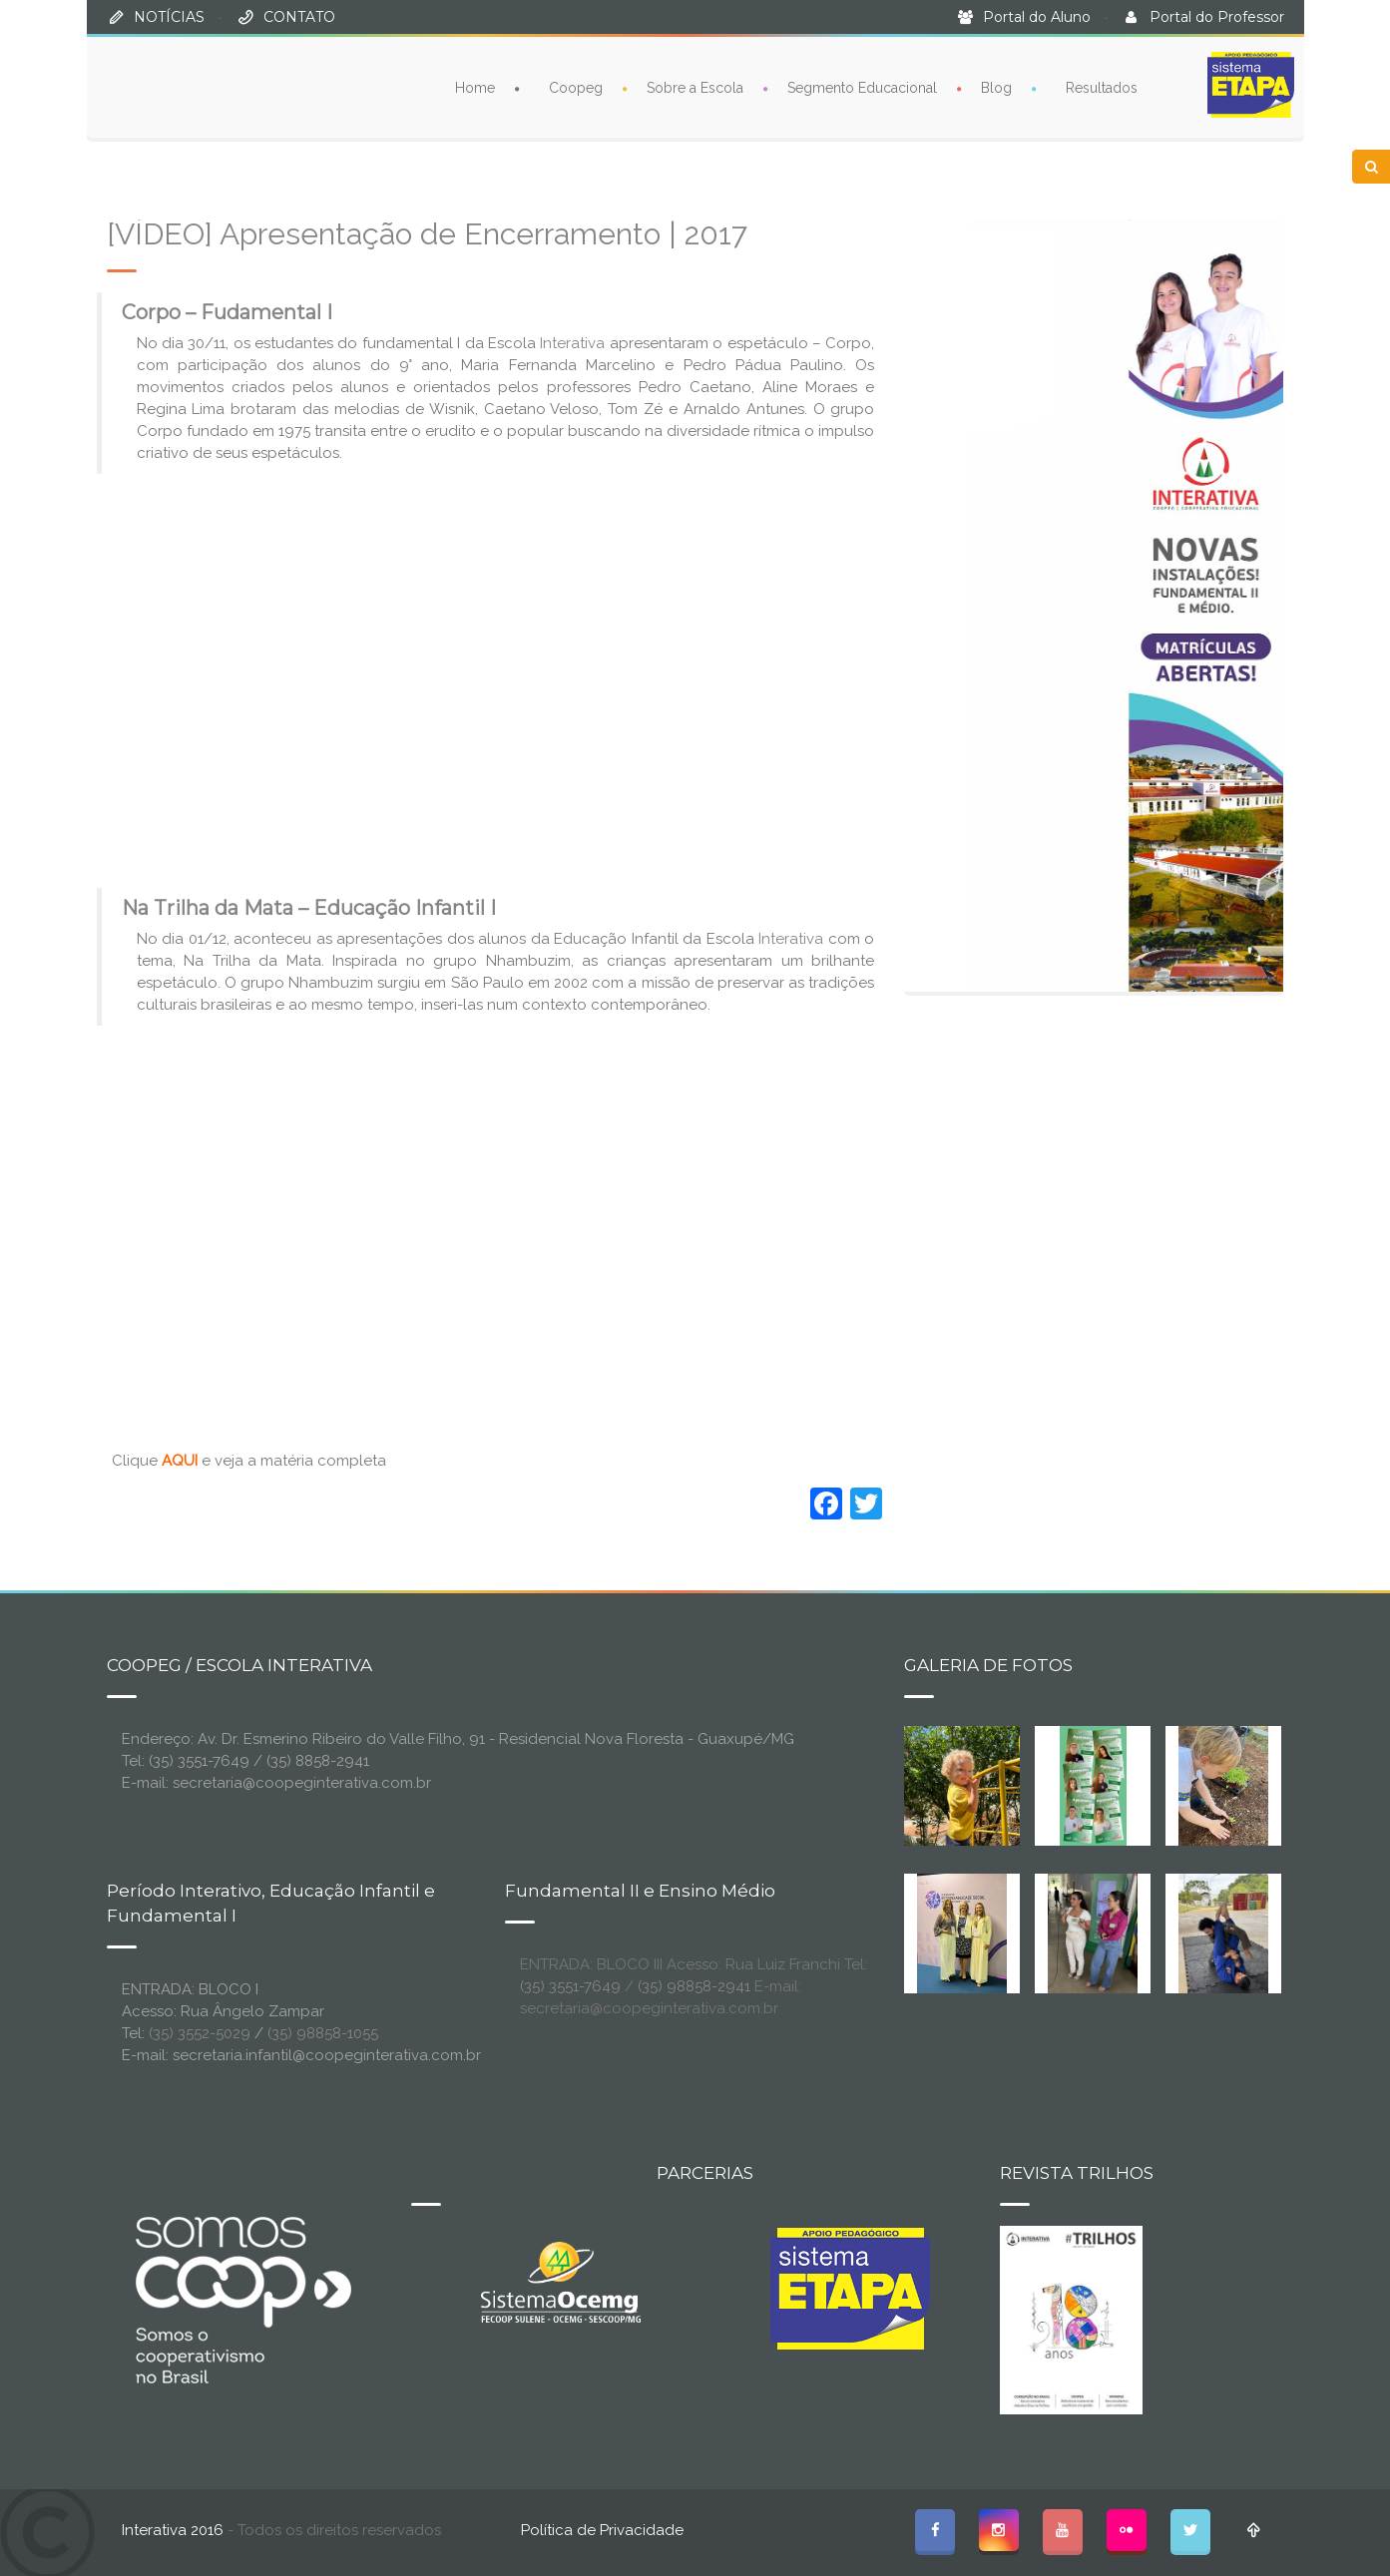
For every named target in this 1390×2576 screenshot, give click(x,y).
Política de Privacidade (602, 2530)
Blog (996, 88)
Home (475, 88)
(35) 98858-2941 (694, 1986)
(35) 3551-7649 (570, 1986)
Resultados (1102, 88)
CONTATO (299, 17)
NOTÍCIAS (169, 17)
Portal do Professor (1217, 17)
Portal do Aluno (1037, 17)
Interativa (572, 343)
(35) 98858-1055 (322, 2033)
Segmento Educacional (862, 88)
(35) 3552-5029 (199, 2033)
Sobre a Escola (695, 88)
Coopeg (576, 88)
